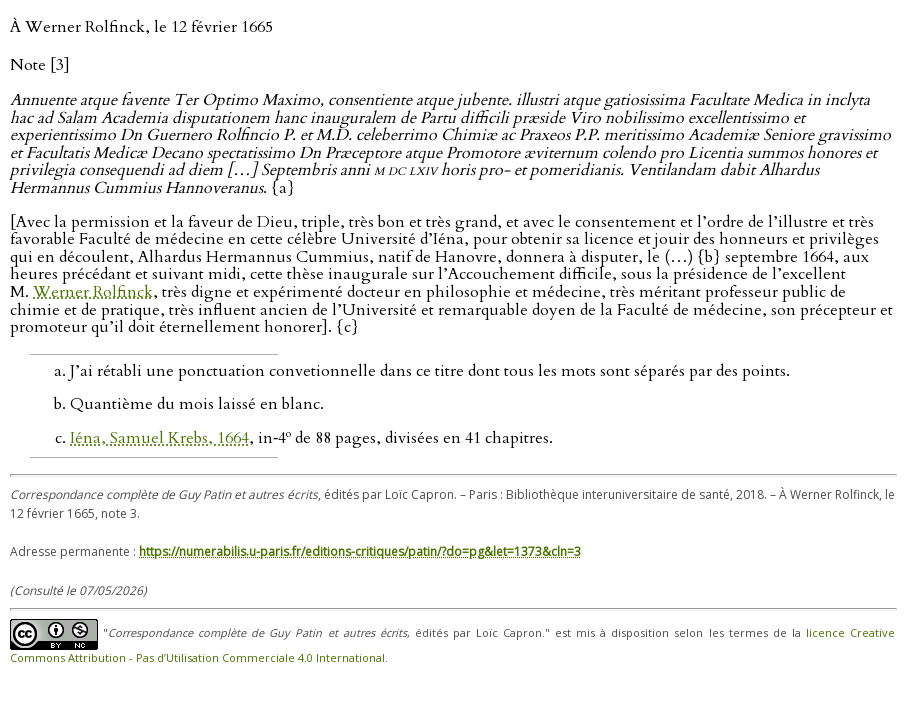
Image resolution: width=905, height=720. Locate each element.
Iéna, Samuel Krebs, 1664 (159, 438)
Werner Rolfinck (93, 292)
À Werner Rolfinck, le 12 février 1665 (141, 27)
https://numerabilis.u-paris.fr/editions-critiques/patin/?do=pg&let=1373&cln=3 (360, 551)
